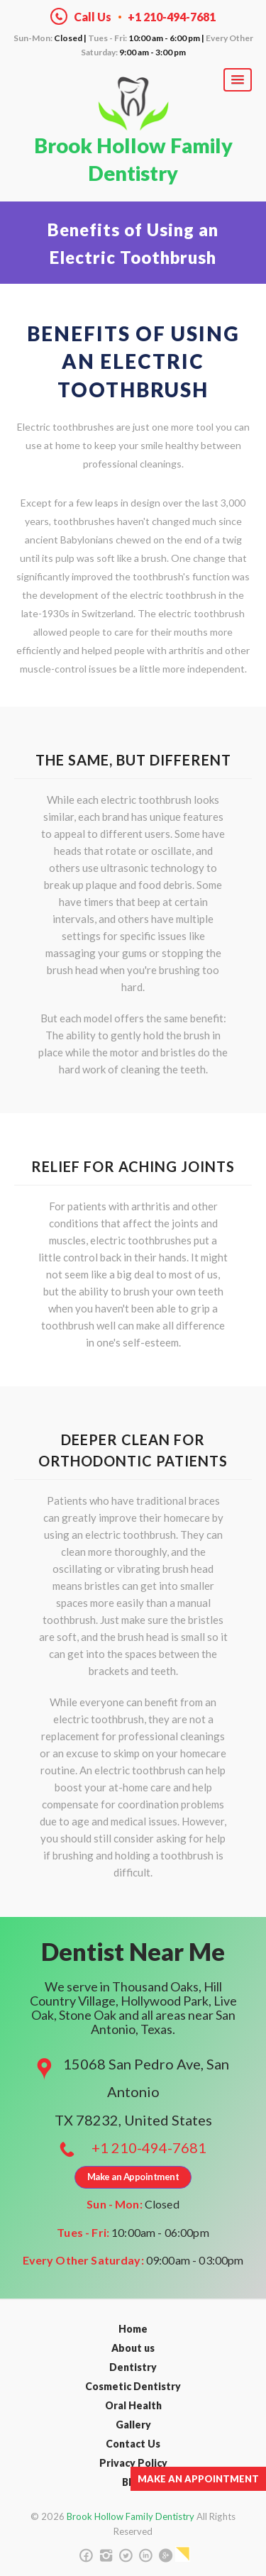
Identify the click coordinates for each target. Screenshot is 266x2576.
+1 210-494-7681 (149, 2147)
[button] (237, 80)
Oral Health (133, 2405)
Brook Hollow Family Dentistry (133, 159)
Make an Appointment (198, 2478)
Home (133, 2329)
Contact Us (133, 2444)
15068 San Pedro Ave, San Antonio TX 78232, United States (142, 2091)
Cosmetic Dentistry (133, 2386)
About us (133, 2348)
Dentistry (133, 2367)
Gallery (133, 2425)
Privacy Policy (133, 2463)
